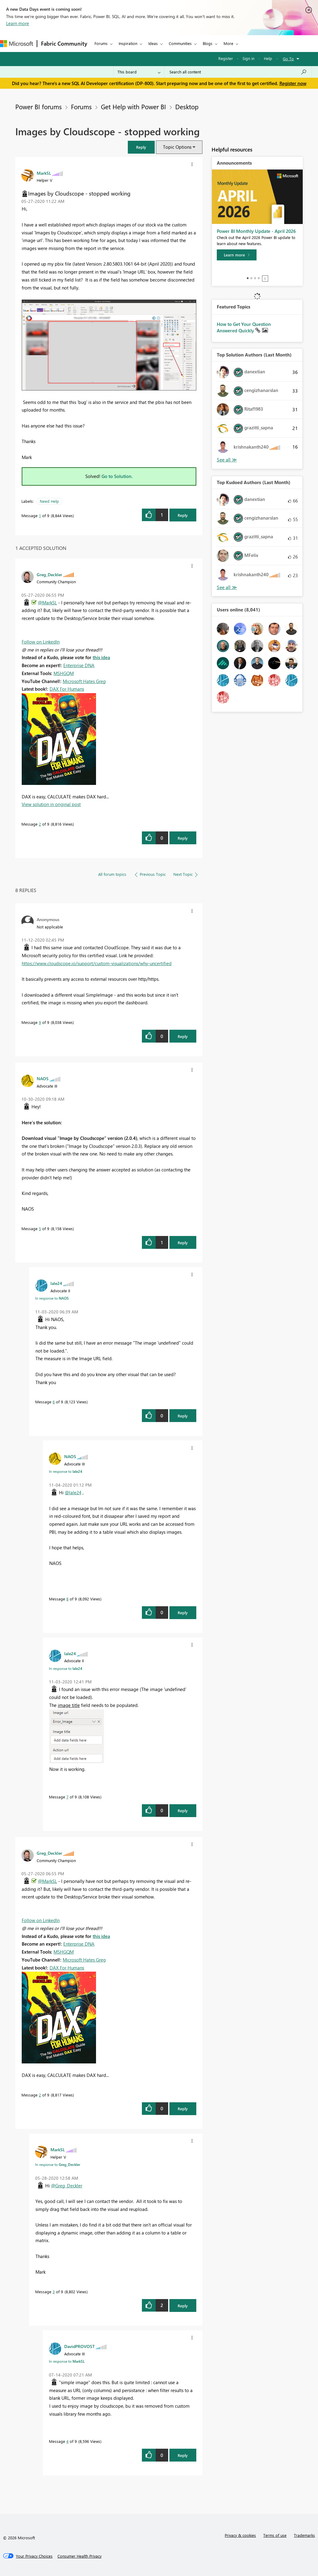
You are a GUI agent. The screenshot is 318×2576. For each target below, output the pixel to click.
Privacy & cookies (240, 2535)
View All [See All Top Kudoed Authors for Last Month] (227, 587)
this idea (101, 657)
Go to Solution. (117, 476)
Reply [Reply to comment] (183, 838)
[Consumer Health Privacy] (79, 2556)
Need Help (49, 501)
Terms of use (275, 2535)
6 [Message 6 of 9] (54, 1401)
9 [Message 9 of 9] (40, 1022)
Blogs (208, 43)
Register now (292, 83)
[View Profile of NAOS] (43, 1078)
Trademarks (304, 2535)
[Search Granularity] (139, 72)
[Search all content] (238, 72)
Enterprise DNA (78, 665)
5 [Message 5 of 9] (40, 1228)
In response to (52, 1298)
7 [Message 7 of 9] (67, 1796)
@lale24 (73, 1492)
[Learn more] (237, 254)
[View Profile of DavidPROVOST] (79, 2346)
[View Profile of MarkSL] (44, 173)
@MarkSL (47, 602)
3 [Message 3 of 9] (54, 2291)
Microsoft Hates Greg (84, 681)
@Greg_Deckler (66, 2185)
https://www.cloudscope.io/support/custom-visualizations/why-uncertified (97, 963)
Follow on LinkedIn (41, 642)
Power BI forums (38, 106)
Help (268, 58)
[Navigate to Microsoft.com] (16, 43)
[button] (141, 147)
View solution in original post (51, 804)
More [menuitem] (228, 43)
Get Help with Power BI (133, 106)
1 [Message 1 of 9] (40, 515)
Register (225, 58)
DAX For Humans (67, 689)
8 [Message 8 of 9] (67, 1598)
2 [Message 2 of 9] (40, 824)
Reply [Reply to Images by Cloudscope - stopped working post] (183, 515)
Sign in (248, 58)
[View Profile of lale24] (56, 1283)
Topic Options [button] (177, 147)
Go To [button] (288, 58)
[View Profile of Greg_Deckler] (49, 574)
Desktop (186, 106)
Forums (101, 43)
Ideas (153, 43)
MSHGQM (64, 673)
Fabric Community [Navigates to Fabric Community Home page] (64, 43)
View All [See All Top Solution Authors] (227, 459)
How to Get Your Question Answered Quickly (244, 327)
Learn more (17, 23)
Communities (180, 43)
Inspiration (128, 43)
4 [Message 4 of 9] (67, 2441)
